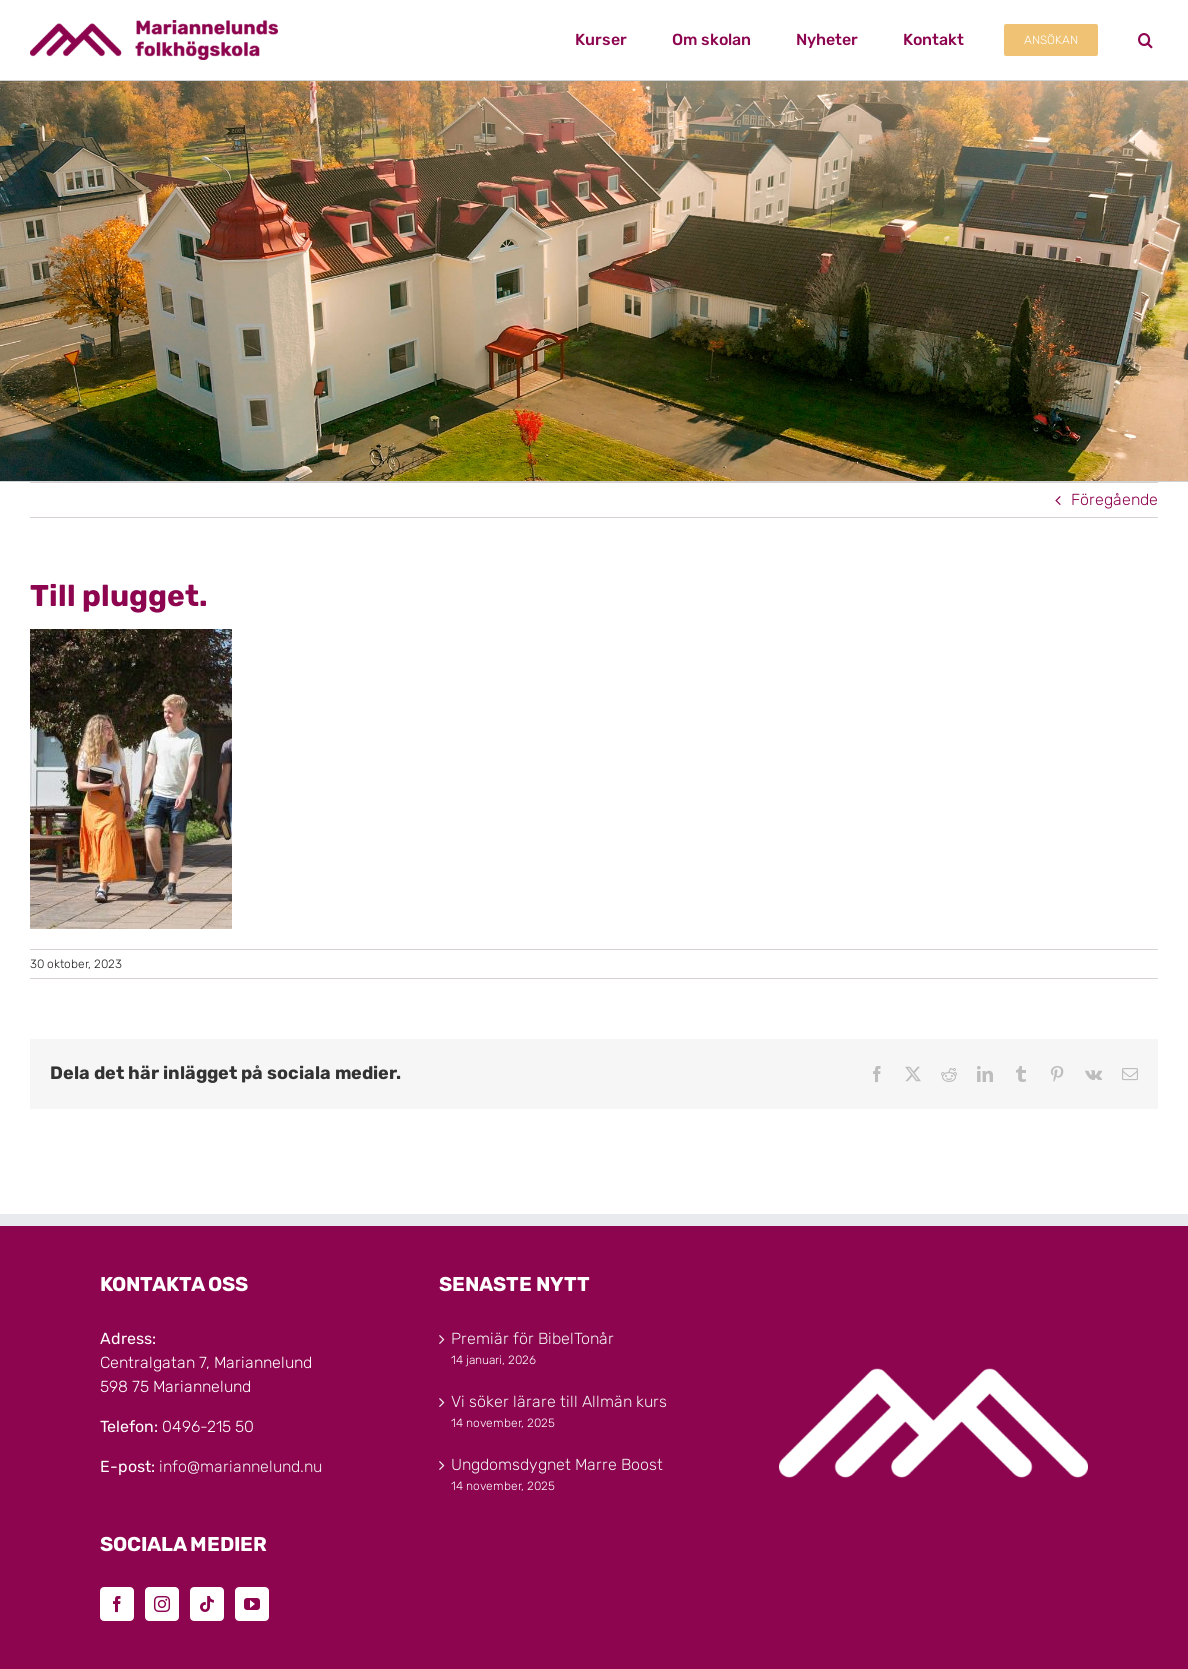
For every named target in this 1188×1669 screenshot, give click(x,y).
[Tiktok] (207, 1604)
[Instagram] (162, 1604)
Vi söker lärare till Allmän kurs (559, 1401)
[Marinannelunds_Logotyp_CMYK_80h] (154, 27)
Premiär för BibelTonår (532, 1338)
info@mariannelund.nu (240, 1466)
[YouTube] (252, 1604)
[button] (1145, 40)
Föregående (1114, 499)
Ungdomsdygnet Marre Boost (557, 1464)
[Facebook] (117, 1604)
